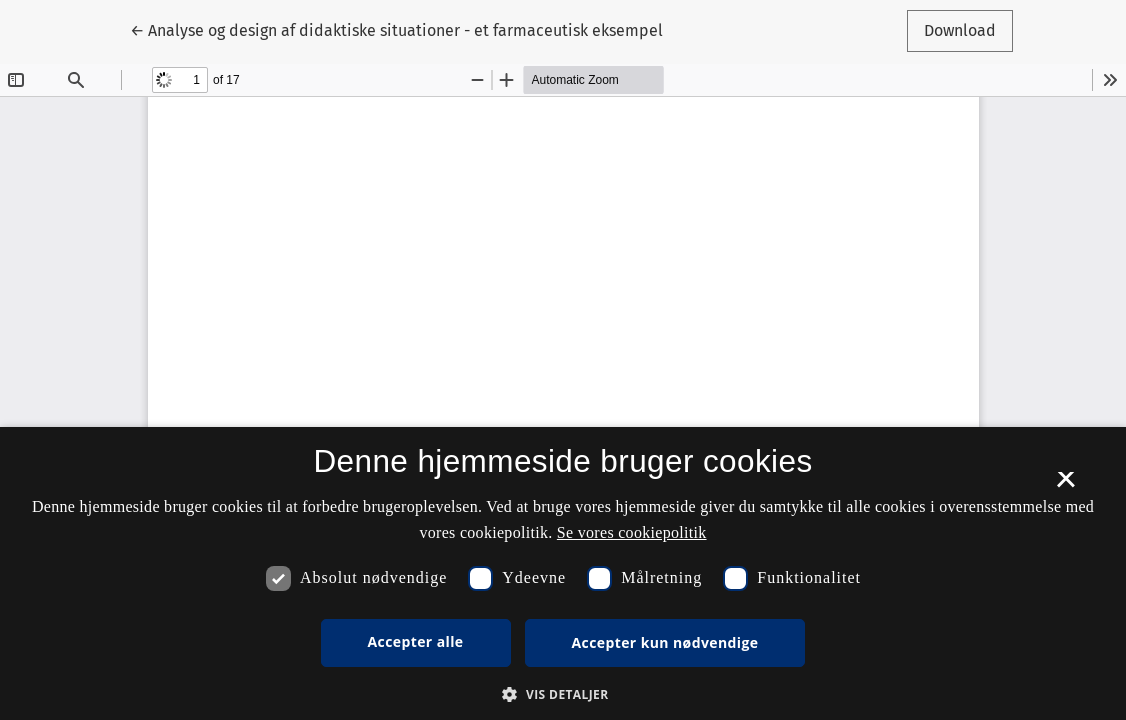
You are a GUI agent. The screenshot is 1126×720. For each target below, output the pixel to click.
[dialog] (563, 573)
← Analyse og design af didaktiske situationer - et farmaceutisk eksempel (396, 29)
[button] (562, 694)
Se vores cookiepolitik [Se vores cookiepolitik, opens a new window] (632, 532)
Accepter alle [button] (416, 641)
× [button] (1065, 486)
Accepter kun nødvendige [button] (665, 642)
